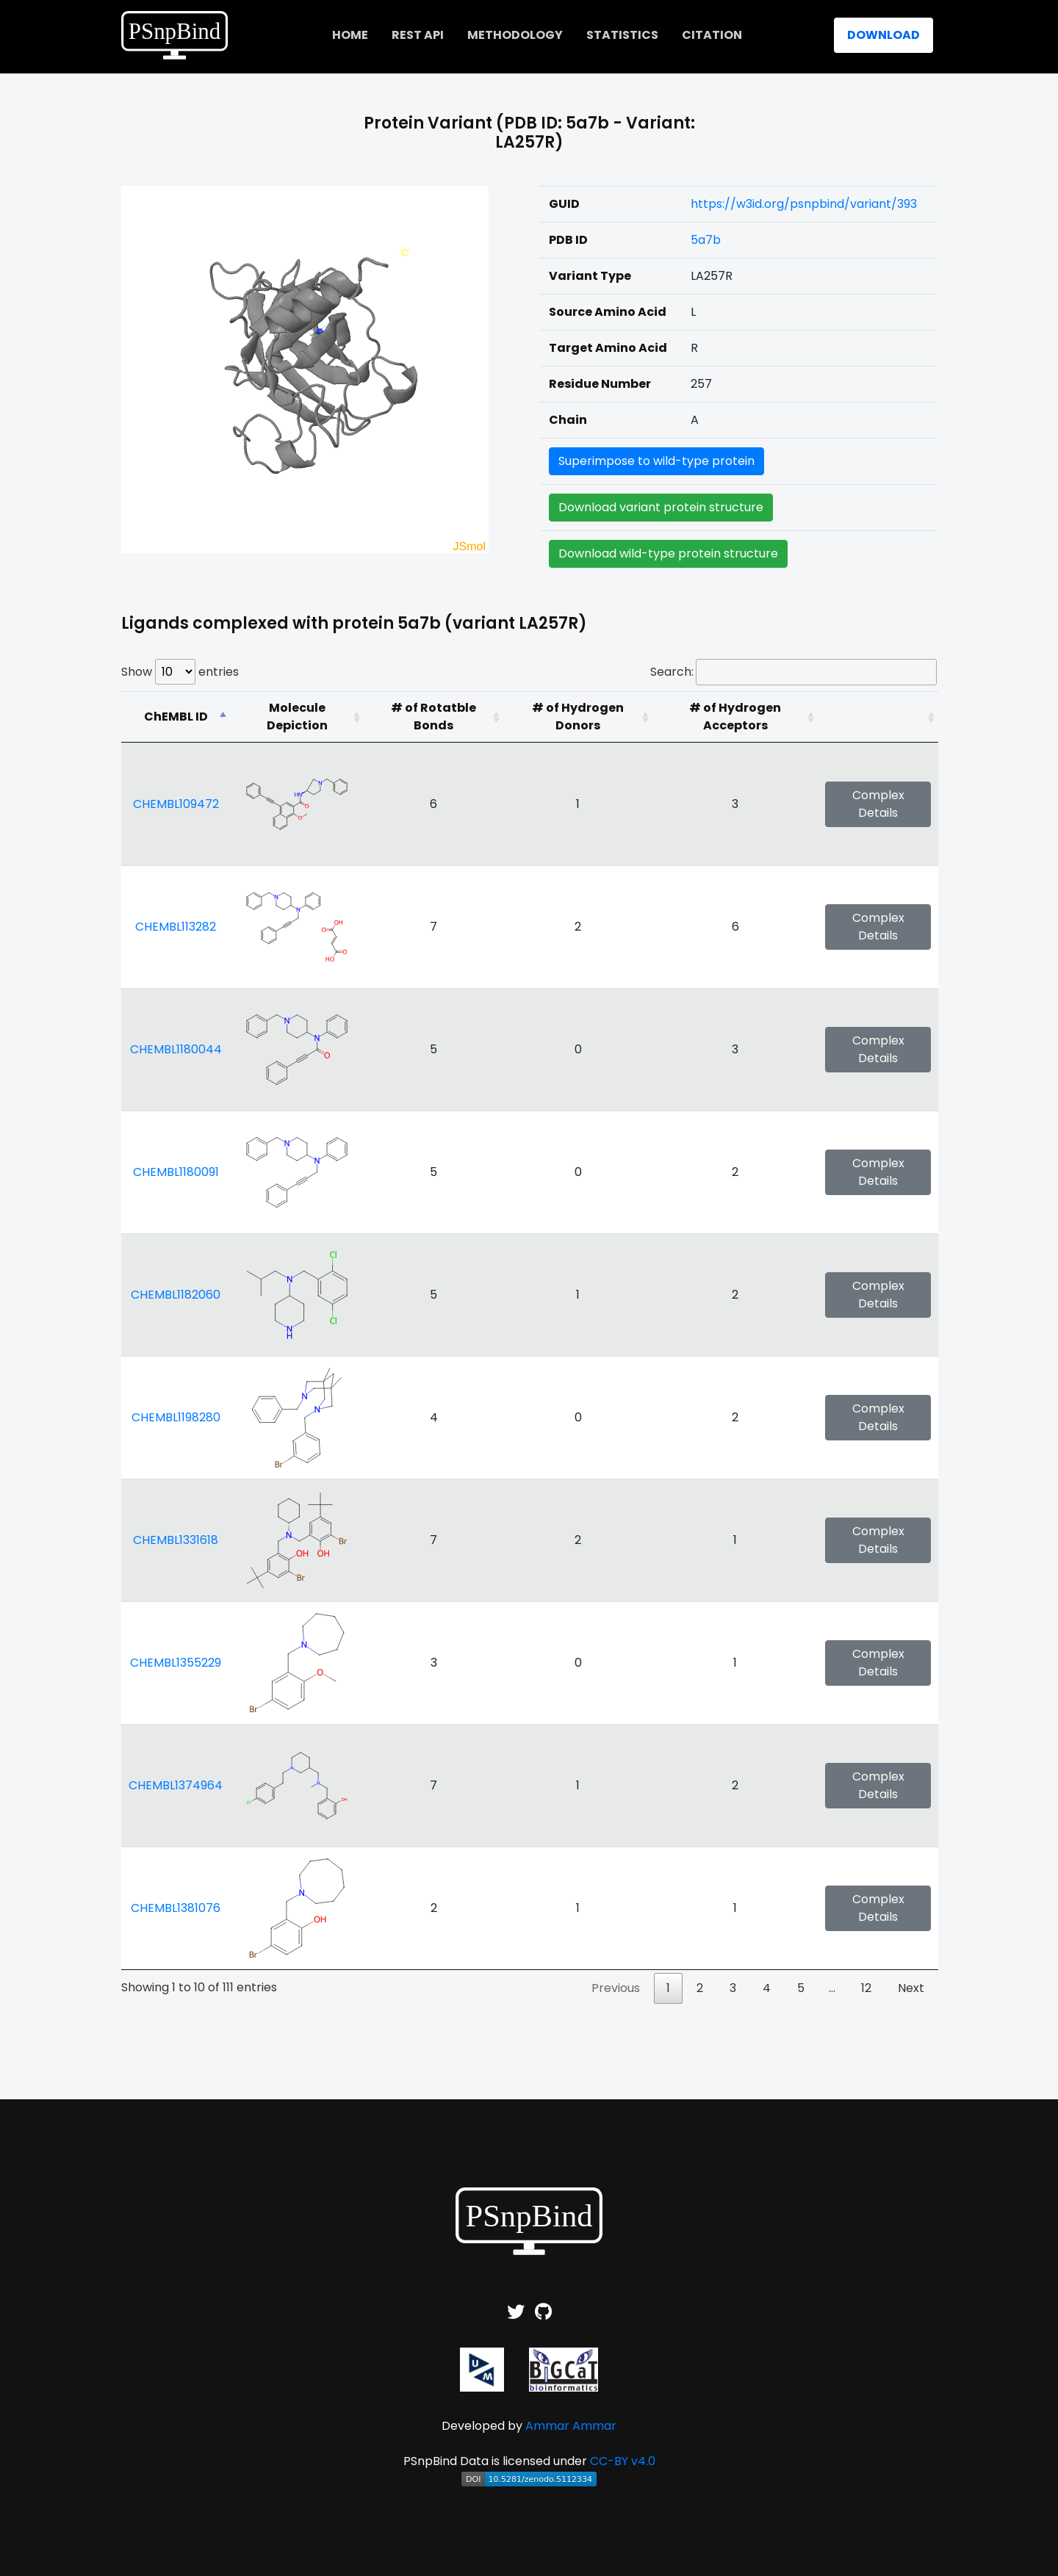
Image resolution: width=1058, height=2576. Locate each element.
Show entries (180, 672)
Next (911, 1988)
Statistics (622, 34)
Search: (793, 672)
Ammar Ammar (570, 2425)
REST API (418, 34)
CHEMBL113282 (175, 926)
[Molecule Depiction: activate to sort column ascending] (297, 717)
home (350, 34)
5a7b (706, 239)
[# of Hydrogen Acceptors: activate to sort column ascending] (735, 717)
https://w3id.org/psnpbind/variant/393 (804, 203)
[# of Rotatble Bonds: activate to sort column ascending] (433, 717)
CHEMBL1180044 (176, 1049)
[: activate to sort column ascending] (878, 717)
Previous (615, 1988)
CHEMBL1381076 (175, 1907)
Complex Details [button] (878, 804)
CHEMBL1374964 (176, 1785)
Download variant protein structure (660, 507)
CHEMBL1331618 (175, 1539)
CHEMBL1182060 (175, 1294)
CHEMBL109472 (176, 803)
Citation (712, 34)
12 (866, 1988)
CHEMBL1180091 (176, 1171)
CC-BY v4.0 (622, 2461)
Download (883, 34)
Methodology (515, 34)
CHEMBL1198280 (176, 1417)
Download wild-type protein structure (668, 553)
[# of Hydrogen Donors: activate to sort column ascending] (577, 717)
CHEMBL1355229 (175, 1662)
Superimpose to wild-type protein (656, 460)
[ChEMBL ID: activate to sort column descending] (175, 717)
